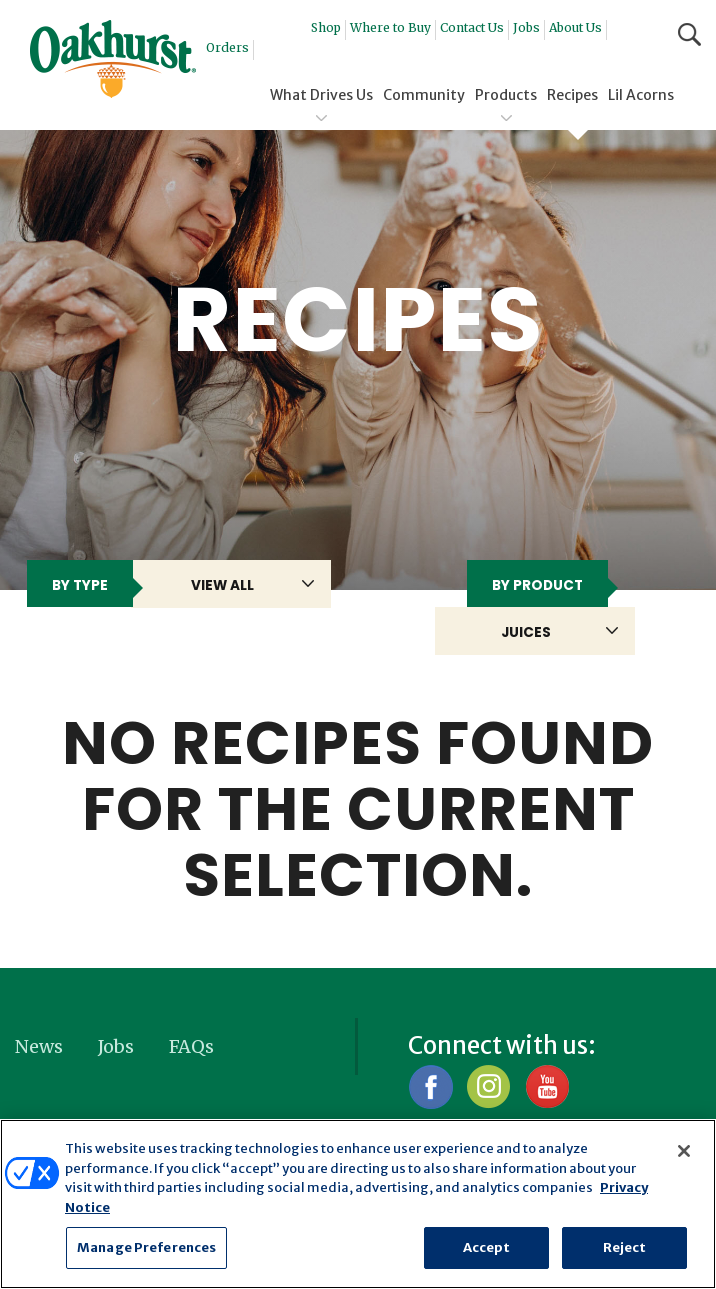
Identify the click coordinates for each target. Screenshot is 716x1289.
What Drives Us (321, 95)
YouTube (546, 1086)
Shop (326, 27)
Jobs (526, 27)
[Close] (684, 1151)
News (39, 1046)
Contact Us (472, 27)
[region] (358, 1204)
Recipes (572, 95)
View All (222, 585)
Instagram (488, 1086)
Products (506, 95)
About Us (575, 27)
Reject (625, 1247)
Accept (487, 1247)
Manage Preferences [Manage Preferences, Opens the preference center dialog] (146, 1247)
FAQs (191, 1046)
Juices (526, 632)
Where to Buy (390, 27)
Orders (227, 47)
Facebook (430, 1086)
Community (424, 95)
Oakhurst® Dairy (113, 59)
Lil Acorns (641, 95)
